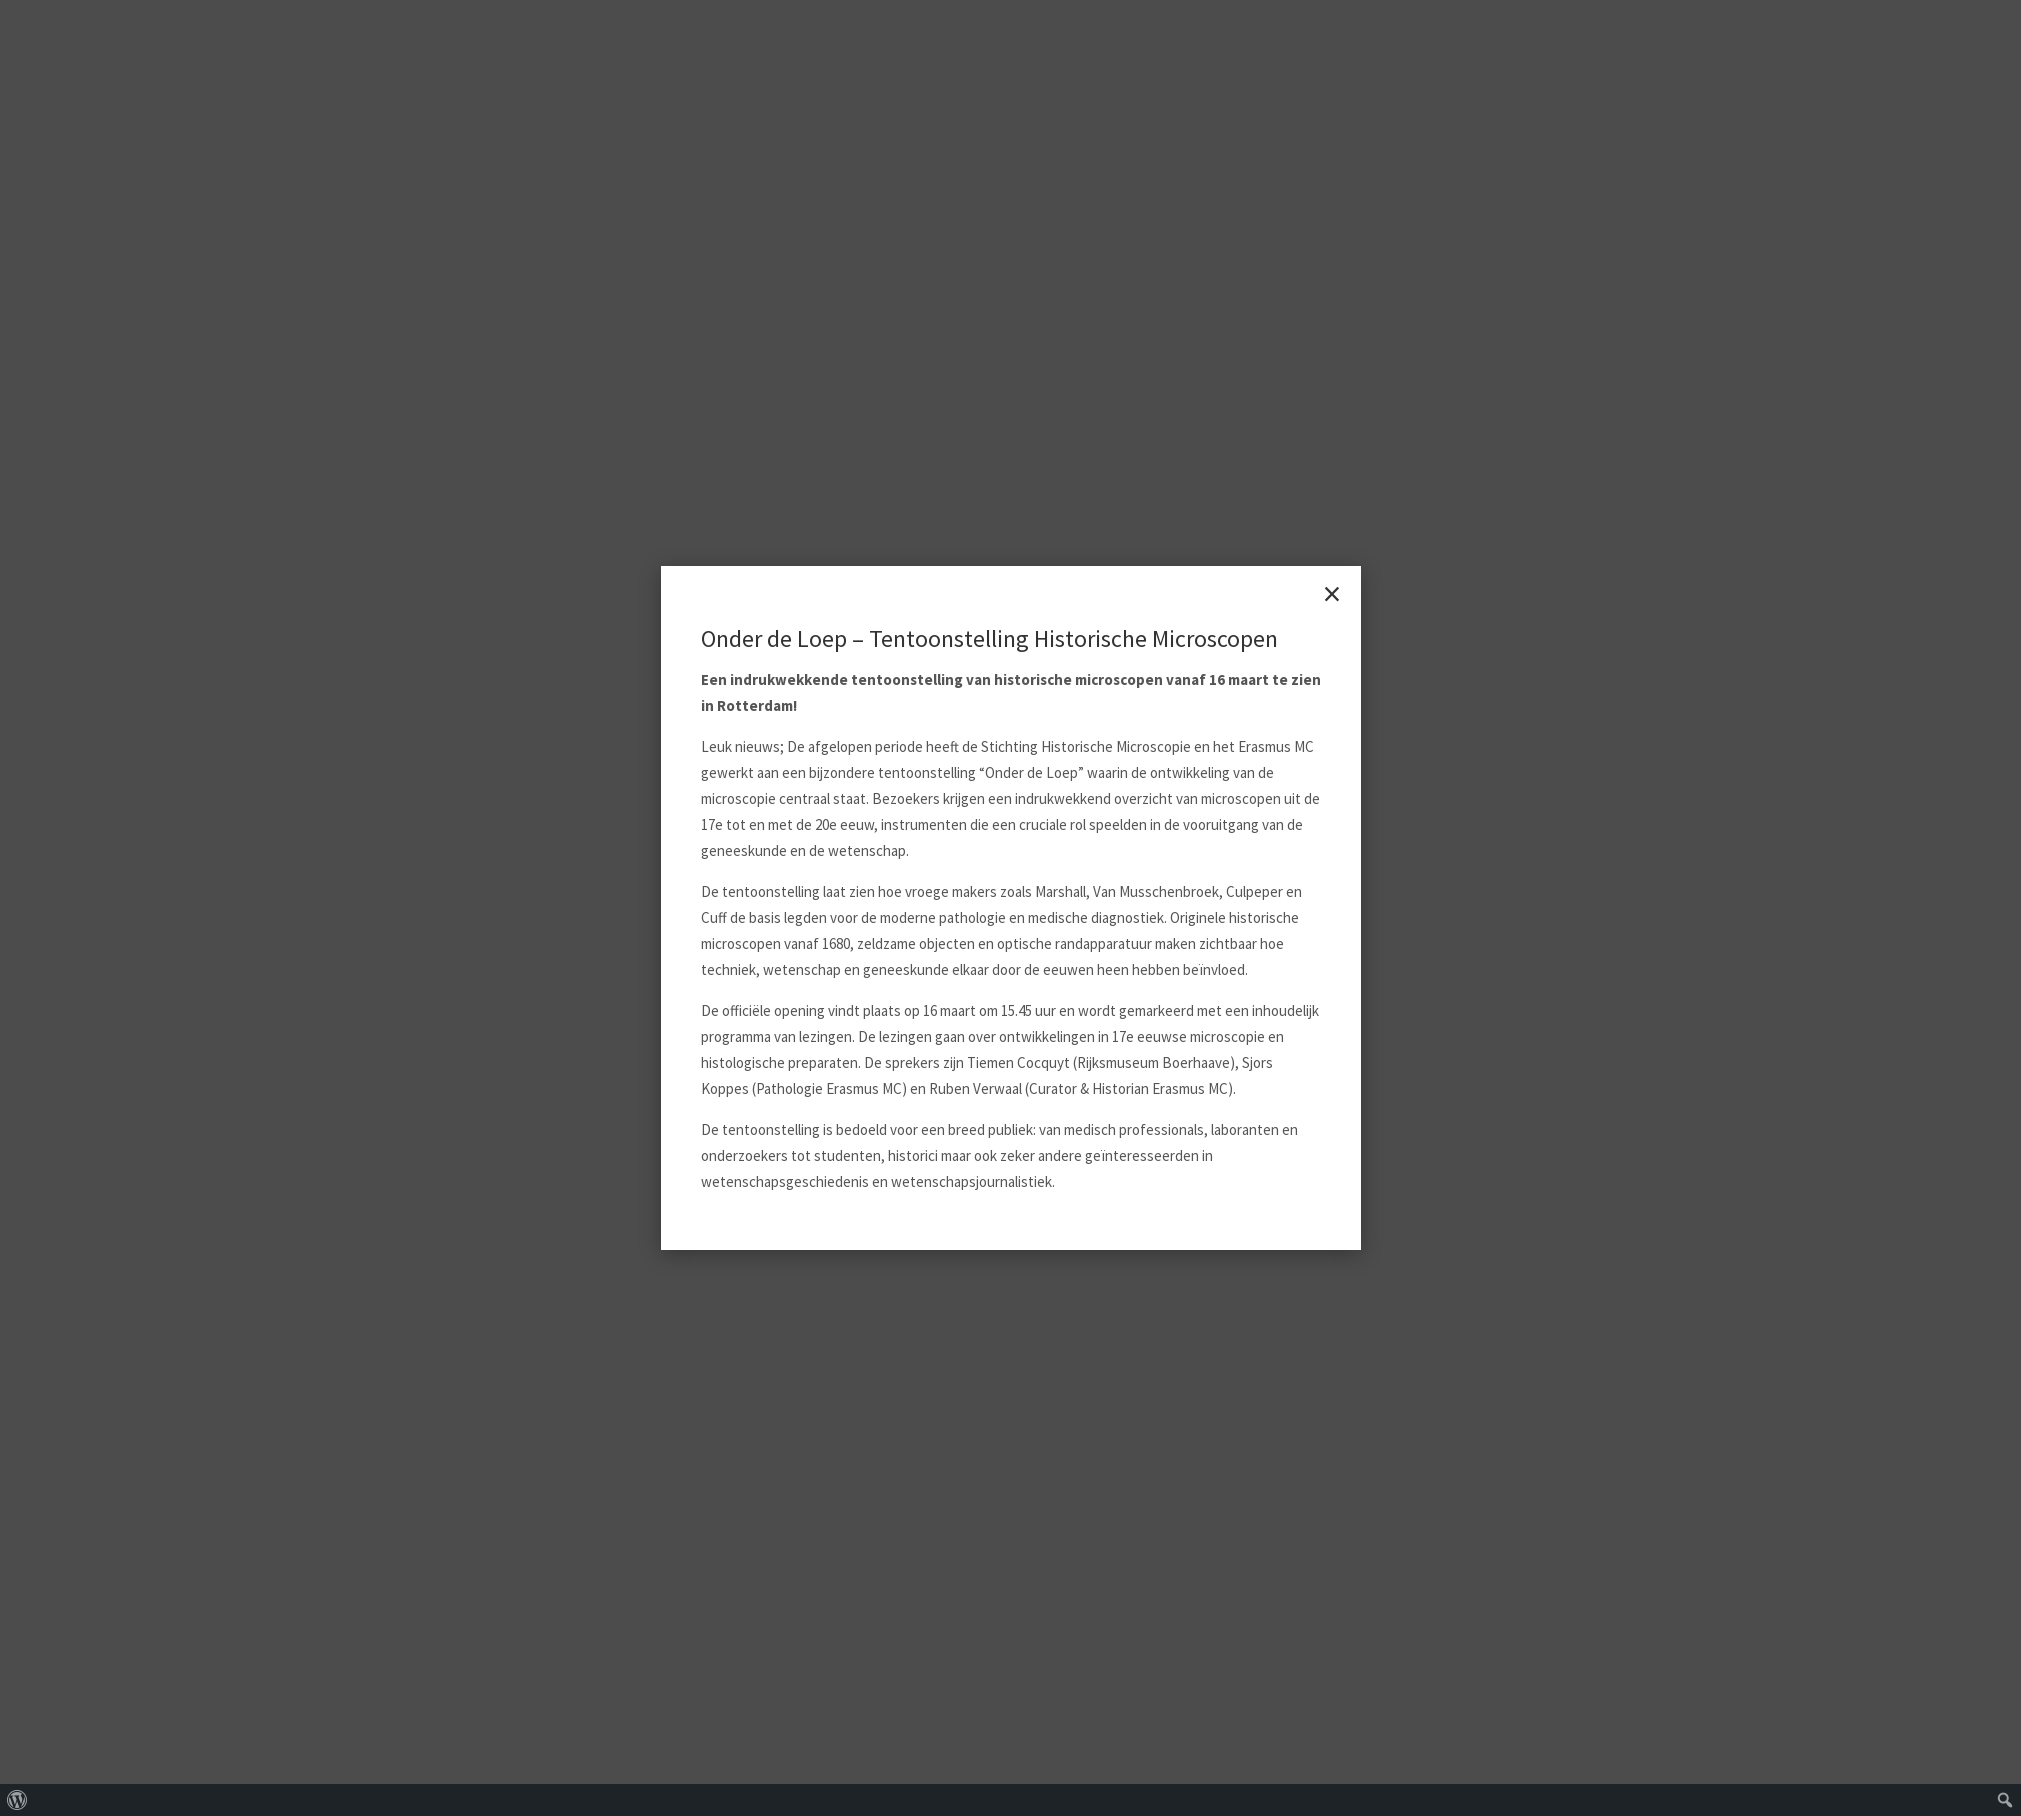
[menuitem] (17, 1800)
